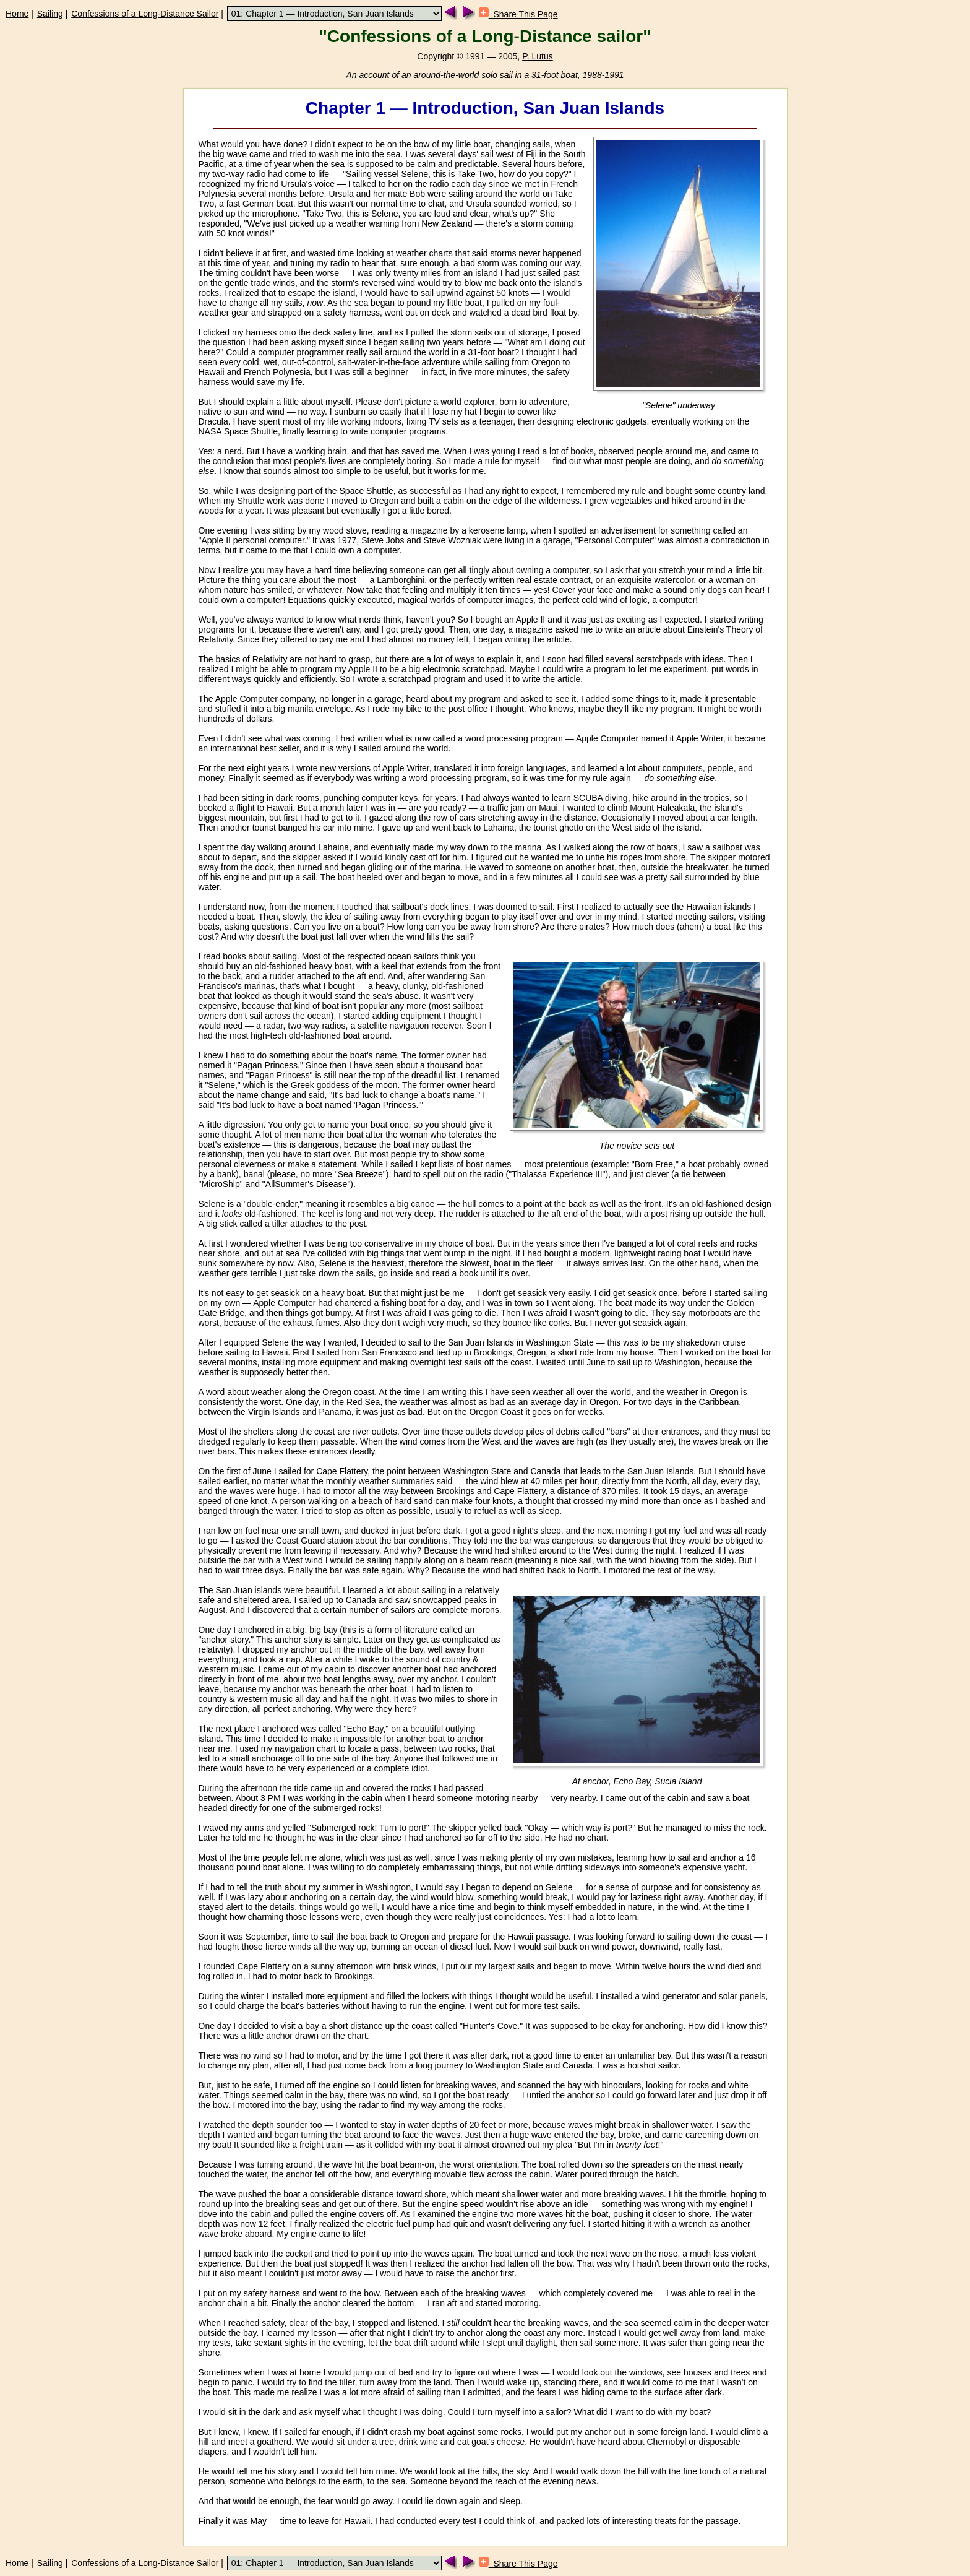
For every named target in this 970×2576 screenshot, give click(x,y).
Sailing (50, 14)
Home (17, 14)
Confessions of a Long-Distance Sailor (144, 14)
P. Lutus (537, 56)
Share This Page (518, 14)
